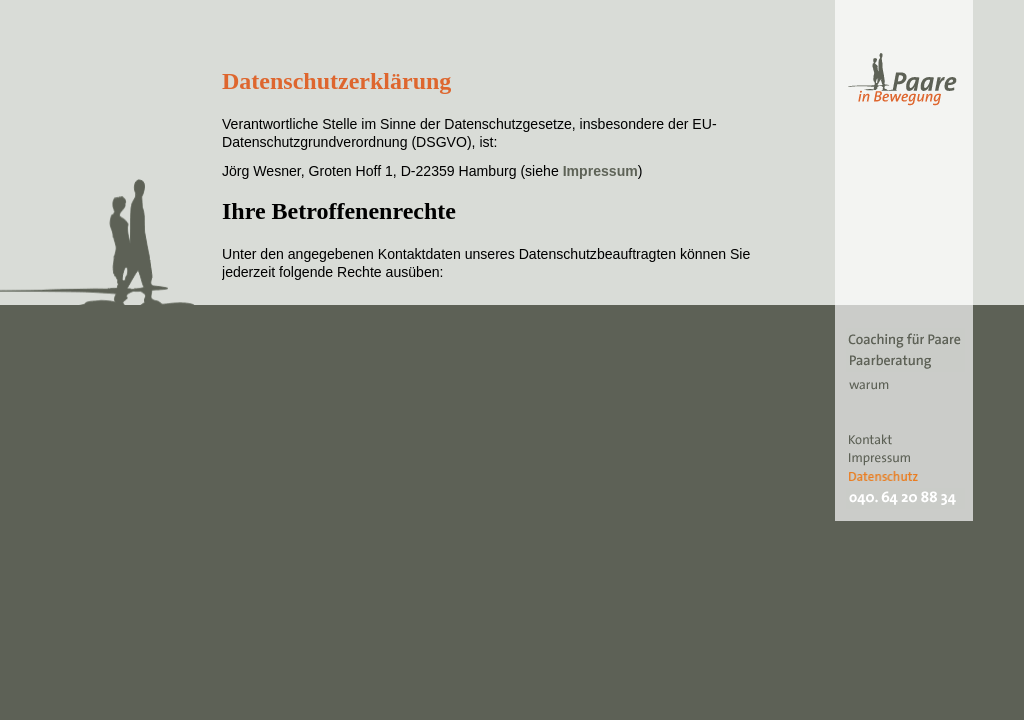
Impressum (600, 171)
